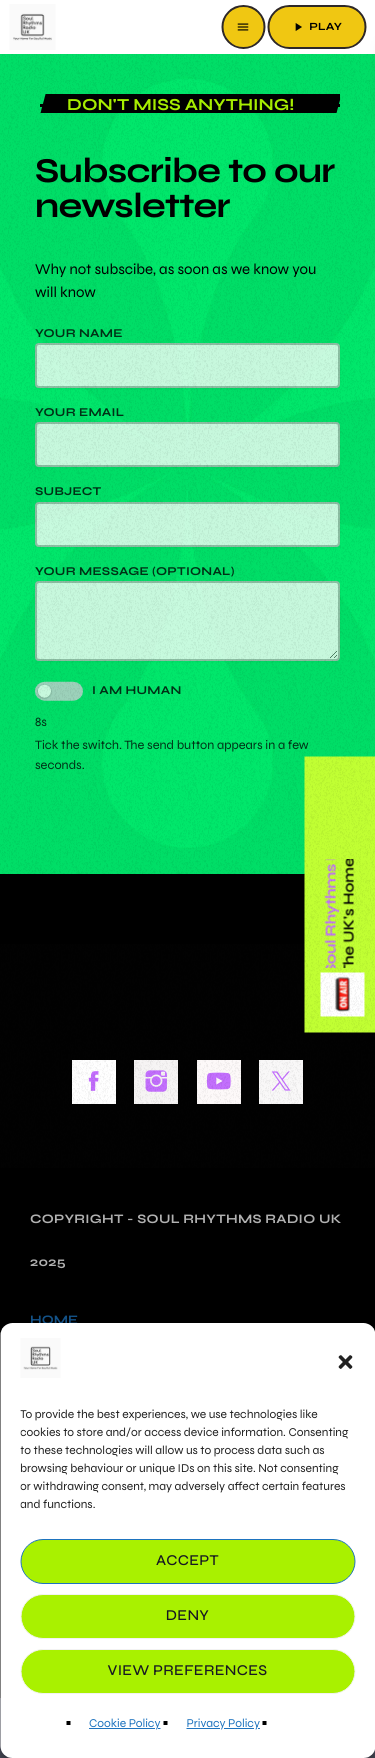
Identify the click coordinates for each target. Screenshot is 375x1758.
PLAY (316, 27)
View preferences (188, 1671)
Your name (187, 357)
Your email (187, 436)
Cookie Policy (124, 1724)
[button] (345, 1362)
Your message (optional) (187, 613)
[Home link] (32, 27)
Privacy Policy (222, 1724)
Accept (187, 1561)
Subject (187, 515)
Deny (187, 1616)
